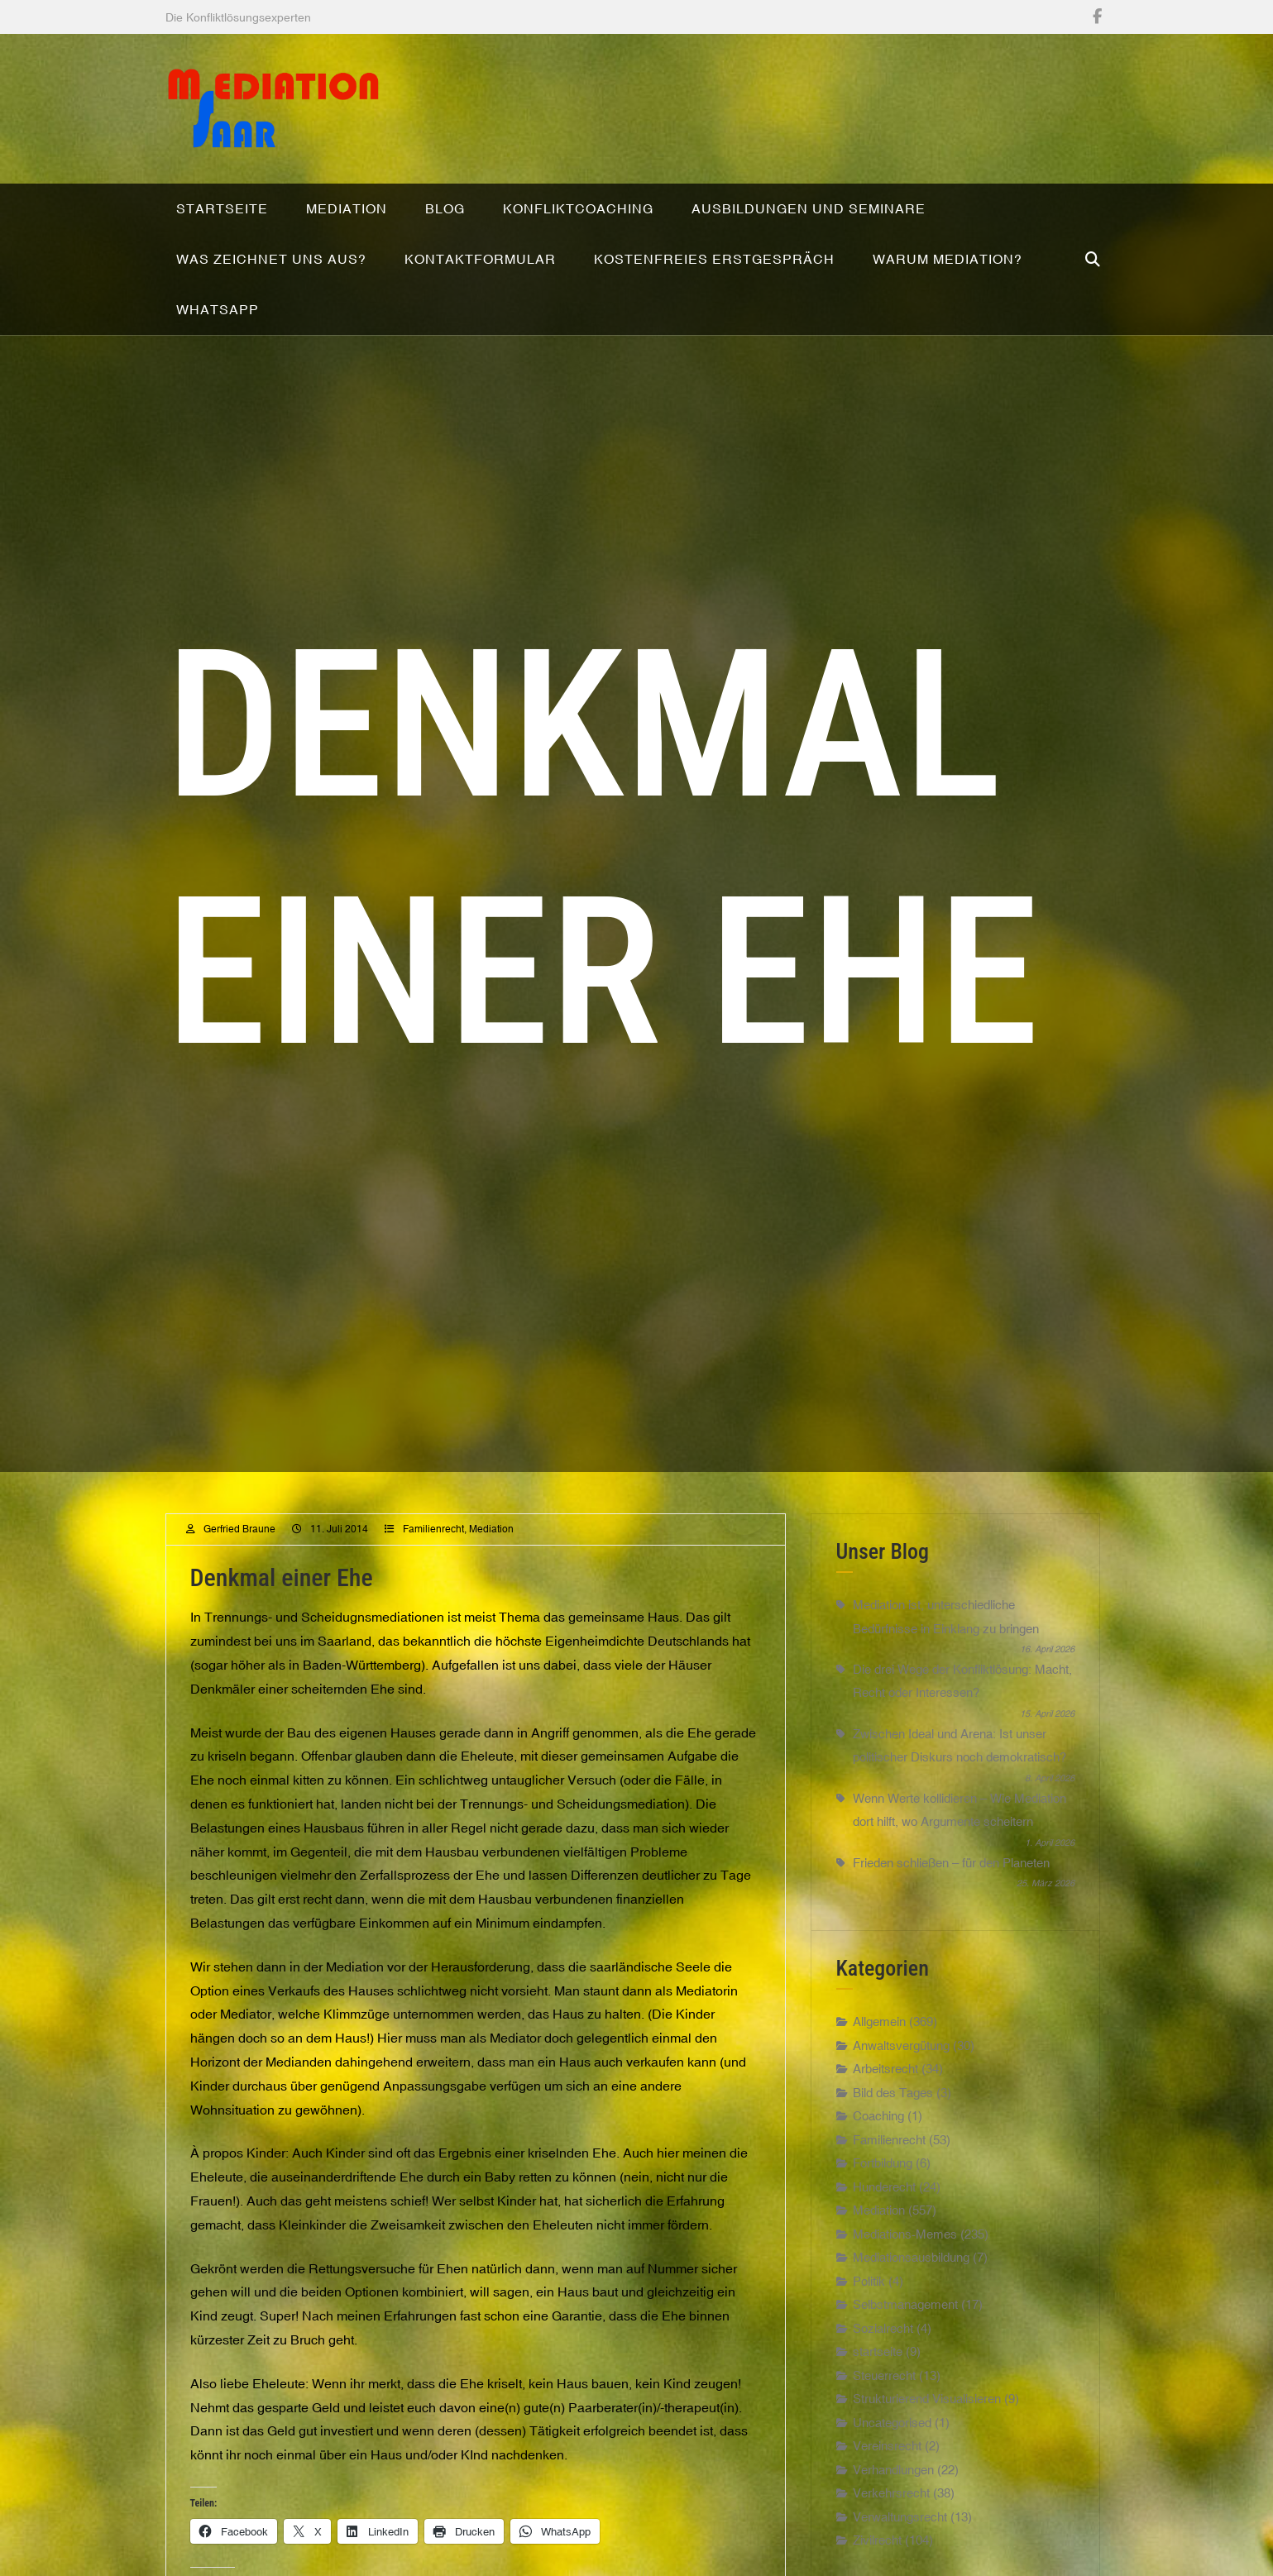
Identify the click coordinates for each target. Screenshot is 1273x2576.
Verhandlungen (893, 2499)
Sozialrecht (883, 2357)
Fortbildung (882, 2193)
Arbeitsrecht (885, 2098)
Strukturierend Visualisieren (927, 2428)
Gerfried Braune (239, 1558)
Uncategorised (892, 2452)
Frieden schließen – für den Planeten (951, 1892)
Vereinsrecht (887, 2475)
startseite (877, 2381)
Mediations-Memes (905, 2263)
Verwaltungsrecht (900, 2546)
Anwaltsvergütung (901, 2074)
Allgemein (879, 2051)
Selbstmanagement (905, 2334)
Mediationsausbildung (911, 2287)
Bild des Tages (893, 2122)
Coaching (878, 2146)
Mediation (491, 1558)
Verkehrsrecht (891, 2523)
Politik (869, 2310)
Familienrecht (433, 1558)
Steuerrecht (884, 2404)
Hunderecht (884, 2216)
